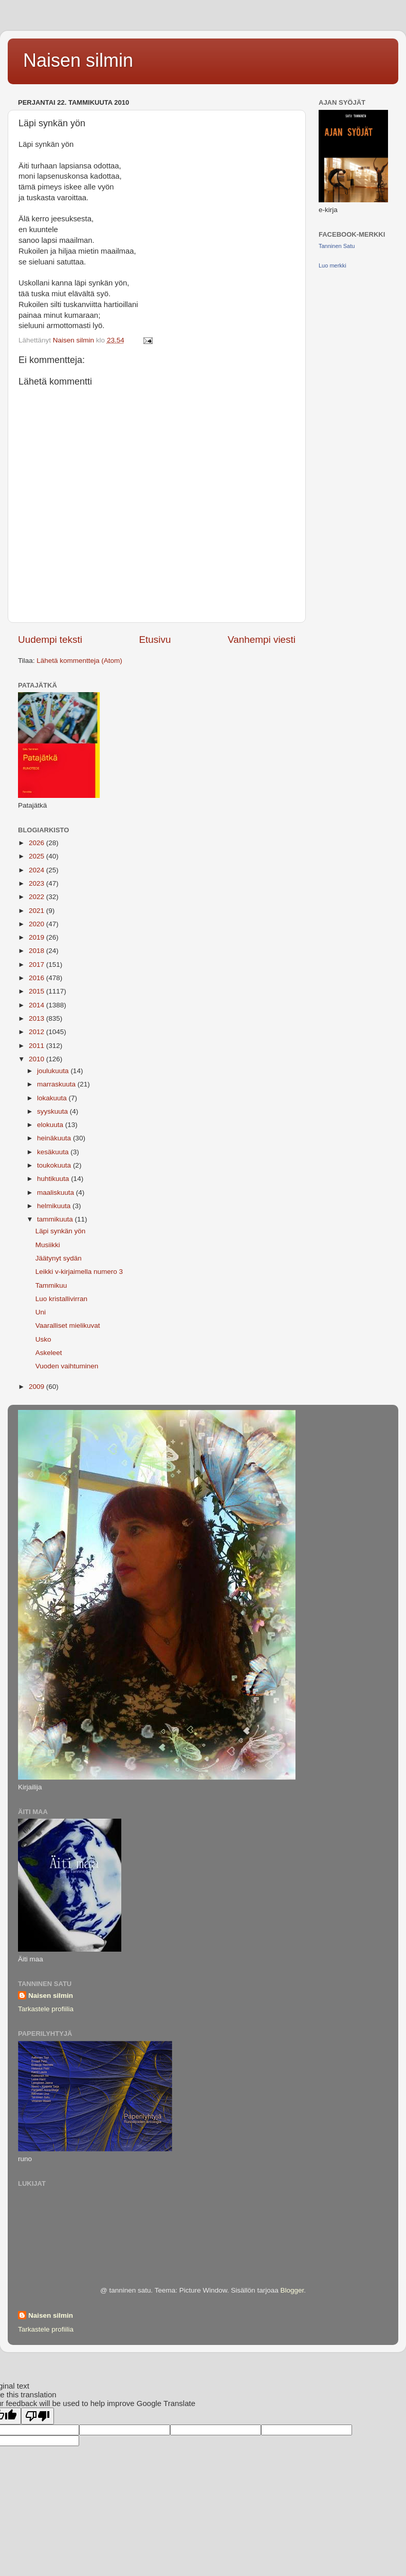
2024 (37, 870)
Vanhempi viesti (262, 639)
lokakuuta (53, 1098)
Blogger (292, 2290)
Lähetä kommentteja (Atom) (79, 660)
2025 (37, 856)
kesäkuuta (53, 1152)
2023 (37, 883)
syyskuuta (53, 1111)
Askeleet (48, 1353)
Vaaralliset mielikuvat (67, 1325)
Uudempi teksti (50, 639)
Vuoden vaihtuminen (67, 1366)
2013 (37, 1018)
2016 (37, 978)
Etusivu (155, 639)
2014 (37, 1005)
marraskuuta (57, 1084)
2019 (37, 937)
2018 (37, 951)
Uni (40, 1312)
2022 (37, 897)
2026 (37, 843)
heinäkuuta (55, 1138)
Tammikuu (51, 1285)
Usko (43, 1339)
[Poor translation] (37, 2416)
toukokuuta (55, 1165)
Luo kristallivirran (61, 1299)
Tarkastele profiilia (45, 2009)
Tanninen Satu (337, 246)
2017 (37, 964)
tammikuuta (56, 1219)
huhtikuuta (54, 1178)
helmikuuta (54, 1206)
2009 (37, 1386)
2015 (37, 991)
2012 (37, 1032)
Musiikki (47, 1245)
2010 (37, 1059)
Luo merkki (332, 265)
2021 (37, 910)
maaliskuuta (56, 1192)
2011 (37, 1046)
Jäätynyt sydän (58, 1258)
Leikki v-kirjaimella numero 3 (79, 1271)
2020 (37, 924)
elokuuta (51, 1125)
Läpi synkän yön (60, 1231)
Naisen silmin (78, 60)
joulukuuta (53, 1071)
